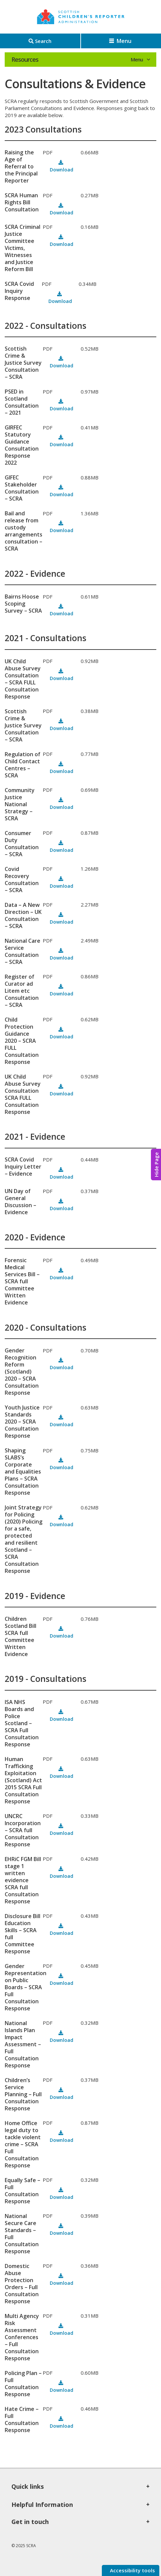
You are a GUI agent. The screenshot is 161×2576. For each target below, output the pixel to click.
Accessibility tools (132, 2570)
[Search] (40, 41)
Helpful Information (42, 2505)
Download (61, 169)
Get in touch (30, 2522)
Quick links (27, 2486)
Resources (24, 59)
